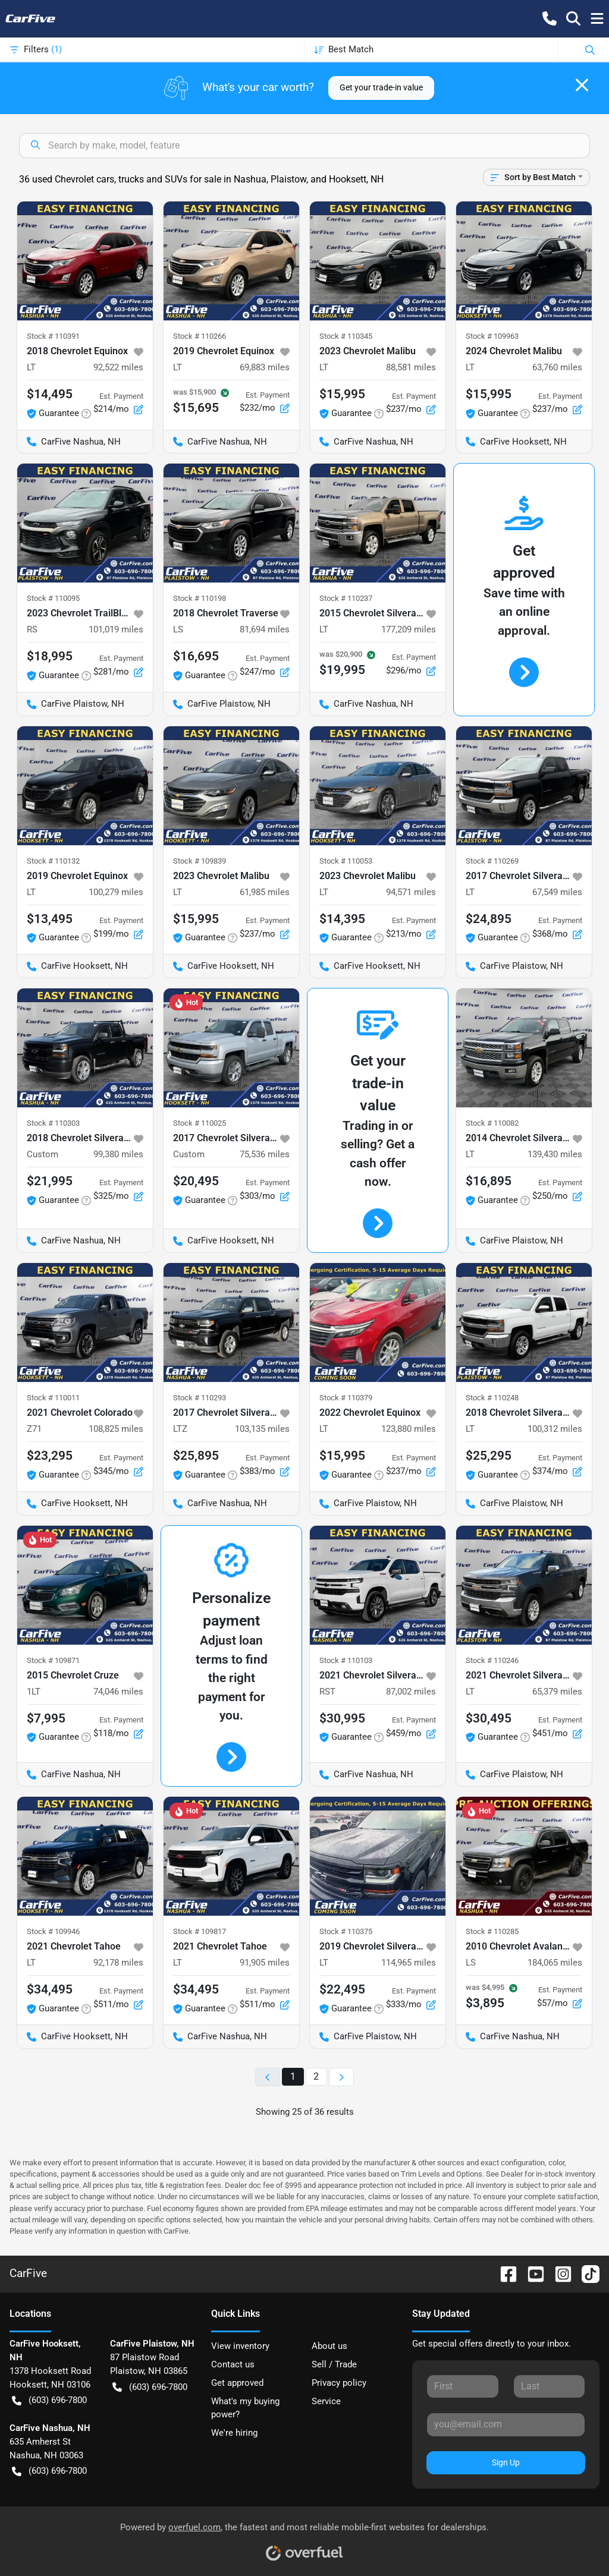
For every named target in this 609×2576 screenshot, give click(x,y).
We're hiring (234, 2432)
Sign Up (506, 2462)
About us (329, 2346)
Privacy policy (339, 2382)
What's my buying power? (245, 2408)
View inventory (240, 2346)
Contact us (233, 2364)
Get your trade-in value (381, 87)
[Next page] (341, 2077)
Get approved (237, 2382)
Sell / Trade (334, 2364)
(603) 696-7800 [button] (49, 2400)
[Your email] (505, 2424)
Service (326, 2401)
